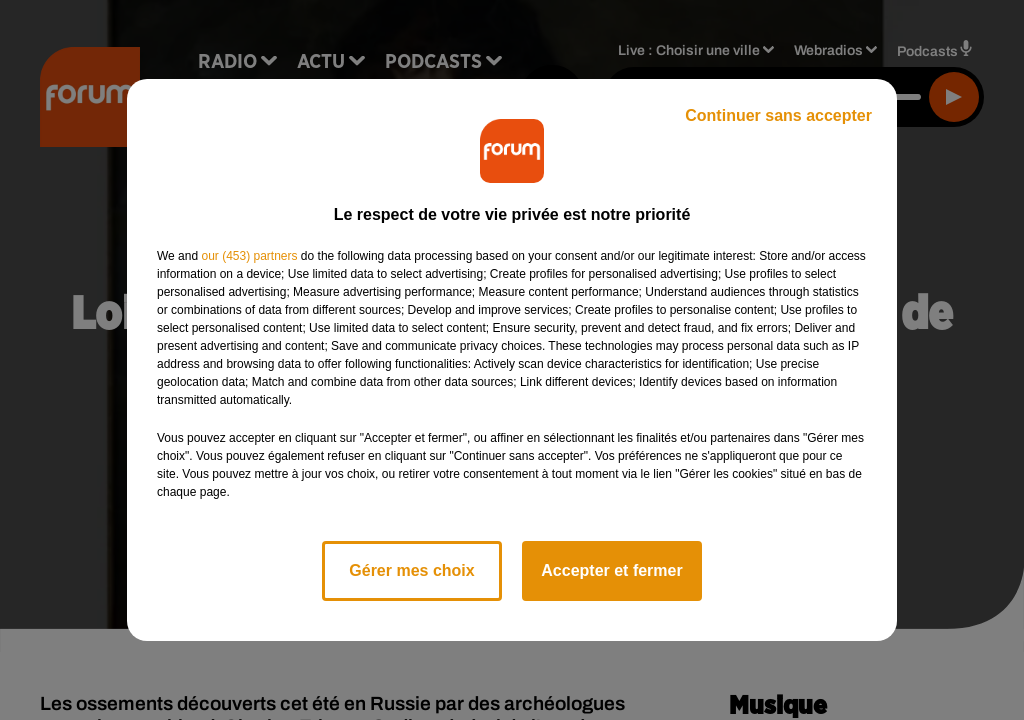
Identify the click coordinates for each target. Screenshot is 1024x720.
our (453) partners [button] (249, 256)
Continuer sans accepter (778, 115)
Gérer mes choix (411, 570)
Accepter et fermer (611, 570)
